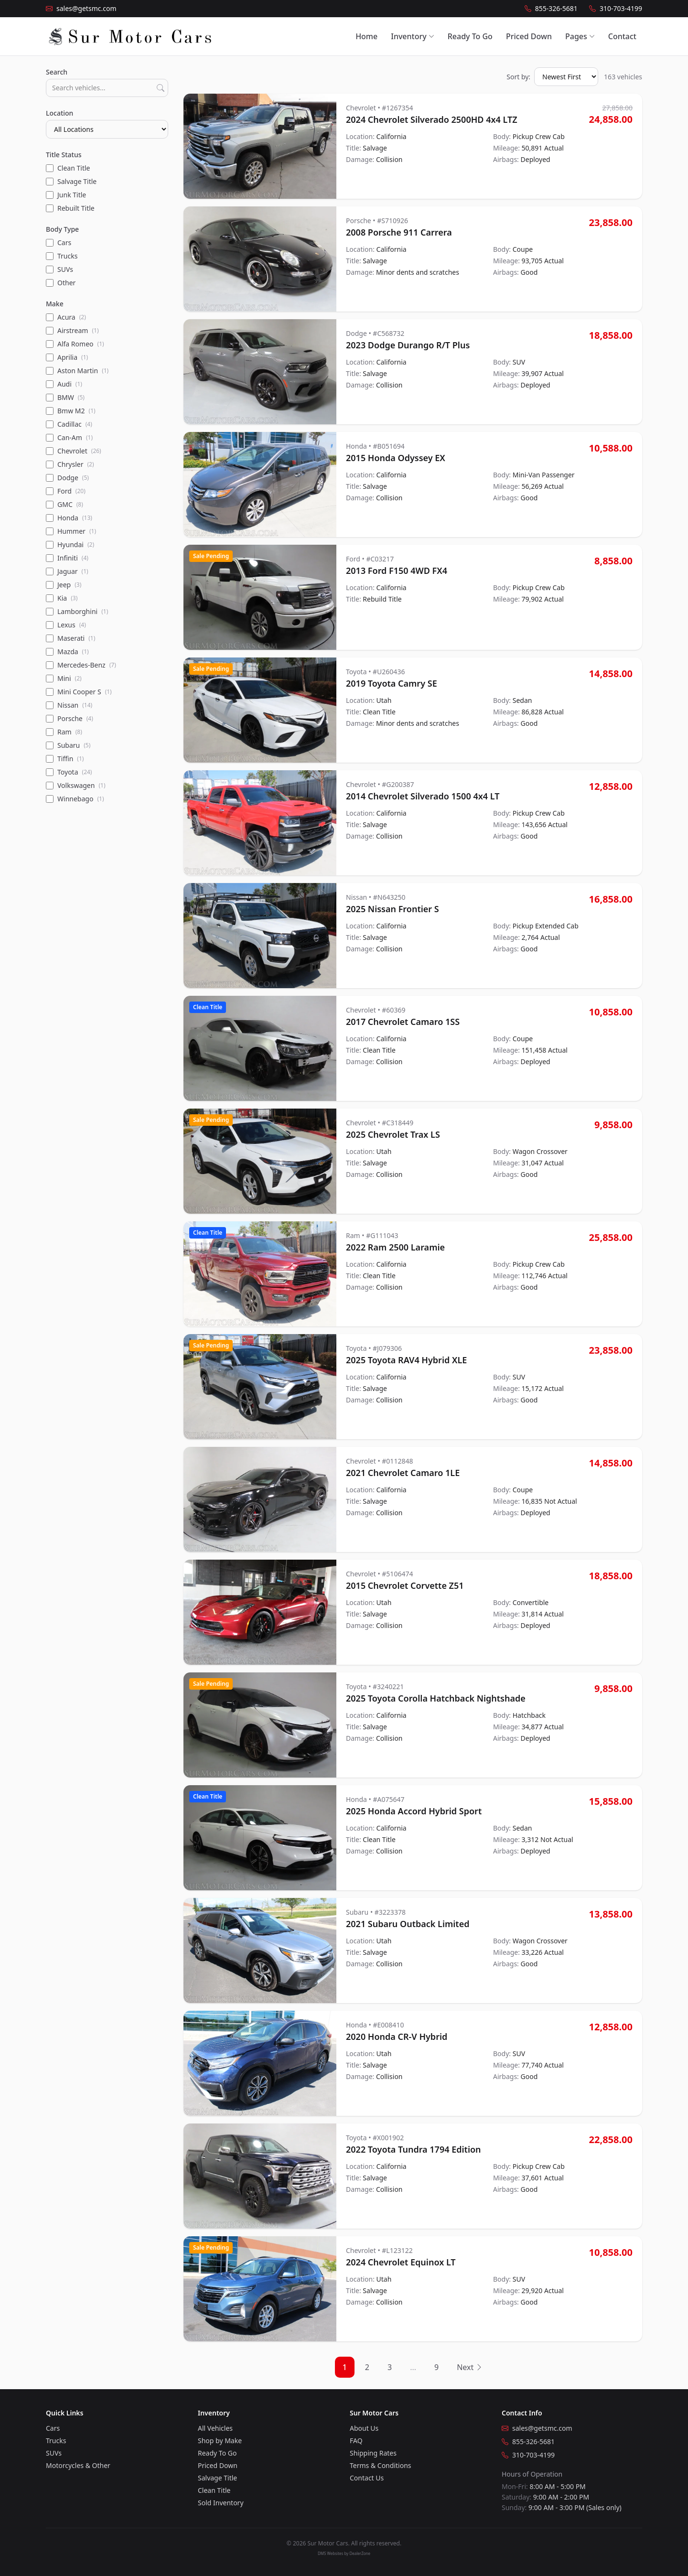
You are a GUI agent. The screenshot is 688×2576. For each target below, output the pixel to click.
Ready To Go (470, 36)
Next (470, 2367)
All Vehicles (215, 2428)
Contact (622, 36)
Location (59, 113)
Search (56, 71)
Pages (580, 36)
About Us (364, 2428)
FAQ (356, 2440)
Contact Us (367, 2477)
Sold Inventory (221, 2502)
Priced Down (529, 36)
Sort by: (518, 76)
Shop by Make (220, 2440)
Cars (53, 2428)
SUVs (54, 2452)
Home (366, 36)
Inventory (412, 36)
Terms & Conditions (380, 2465)
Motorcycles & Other (78, 2465)
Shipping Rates (373, 2452)
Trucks (56, 2440)
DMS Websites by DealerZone (344, 2553)
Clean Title (214, 2490)
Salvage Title (217, 2477)
